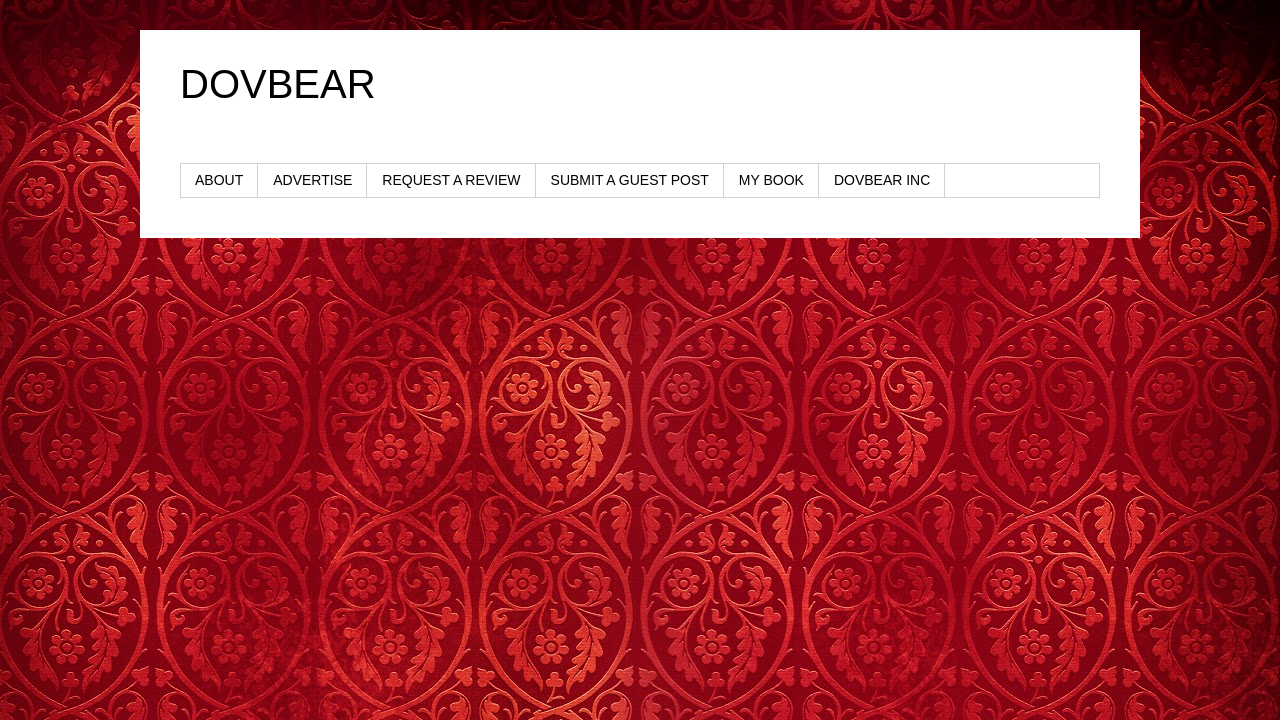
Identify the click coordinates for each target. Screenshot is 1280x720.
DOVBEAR (278, 84)
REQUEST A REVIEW (451, 180)
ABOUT (219, 180)
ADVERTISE (312, 180)
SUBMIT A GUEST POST (630, 180)
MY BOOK (771, 180)
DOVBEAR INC (882, 180)
